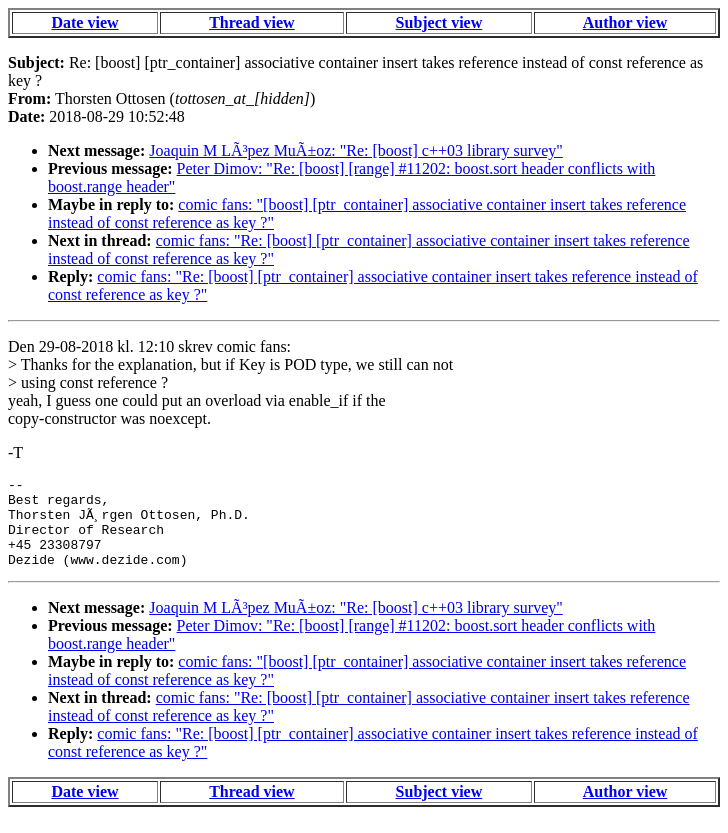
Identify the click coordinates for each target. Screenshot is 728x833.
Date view (84, 22)
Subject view (439, 22)
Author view (625, 22)
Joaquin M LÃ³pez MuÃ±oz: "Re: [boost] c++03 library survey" (356, 150)
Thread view (251, 22)
